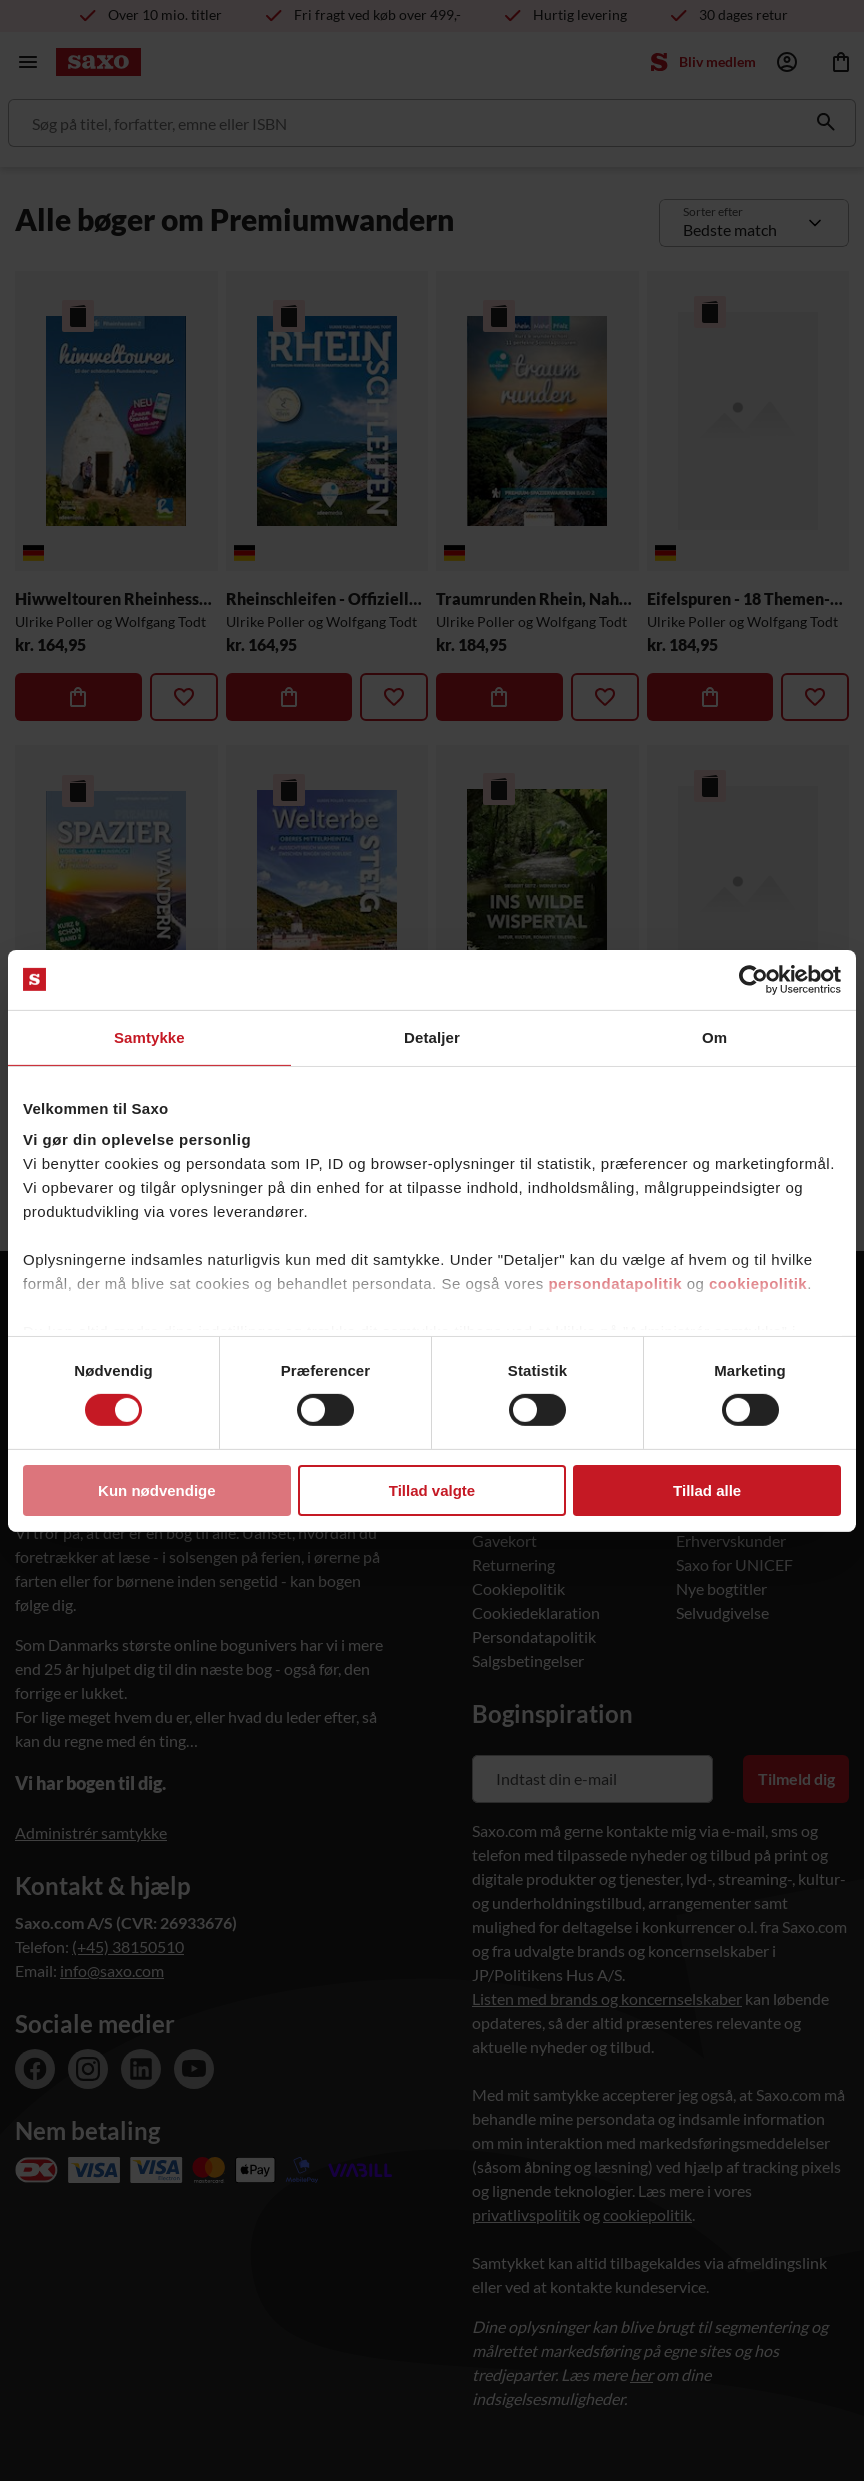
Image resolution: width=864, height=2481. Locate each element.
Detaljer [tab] (432, 1036)
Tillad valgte (432, 1490)
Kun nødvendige (157, 1490)
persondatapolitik (615, 1283)
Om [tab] (714, 1036)
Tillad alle (707, 1490)
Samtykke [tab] (149, 1036)
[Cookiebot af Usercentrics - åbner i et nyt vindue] (753, 979)
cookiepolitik (758, 1283)
